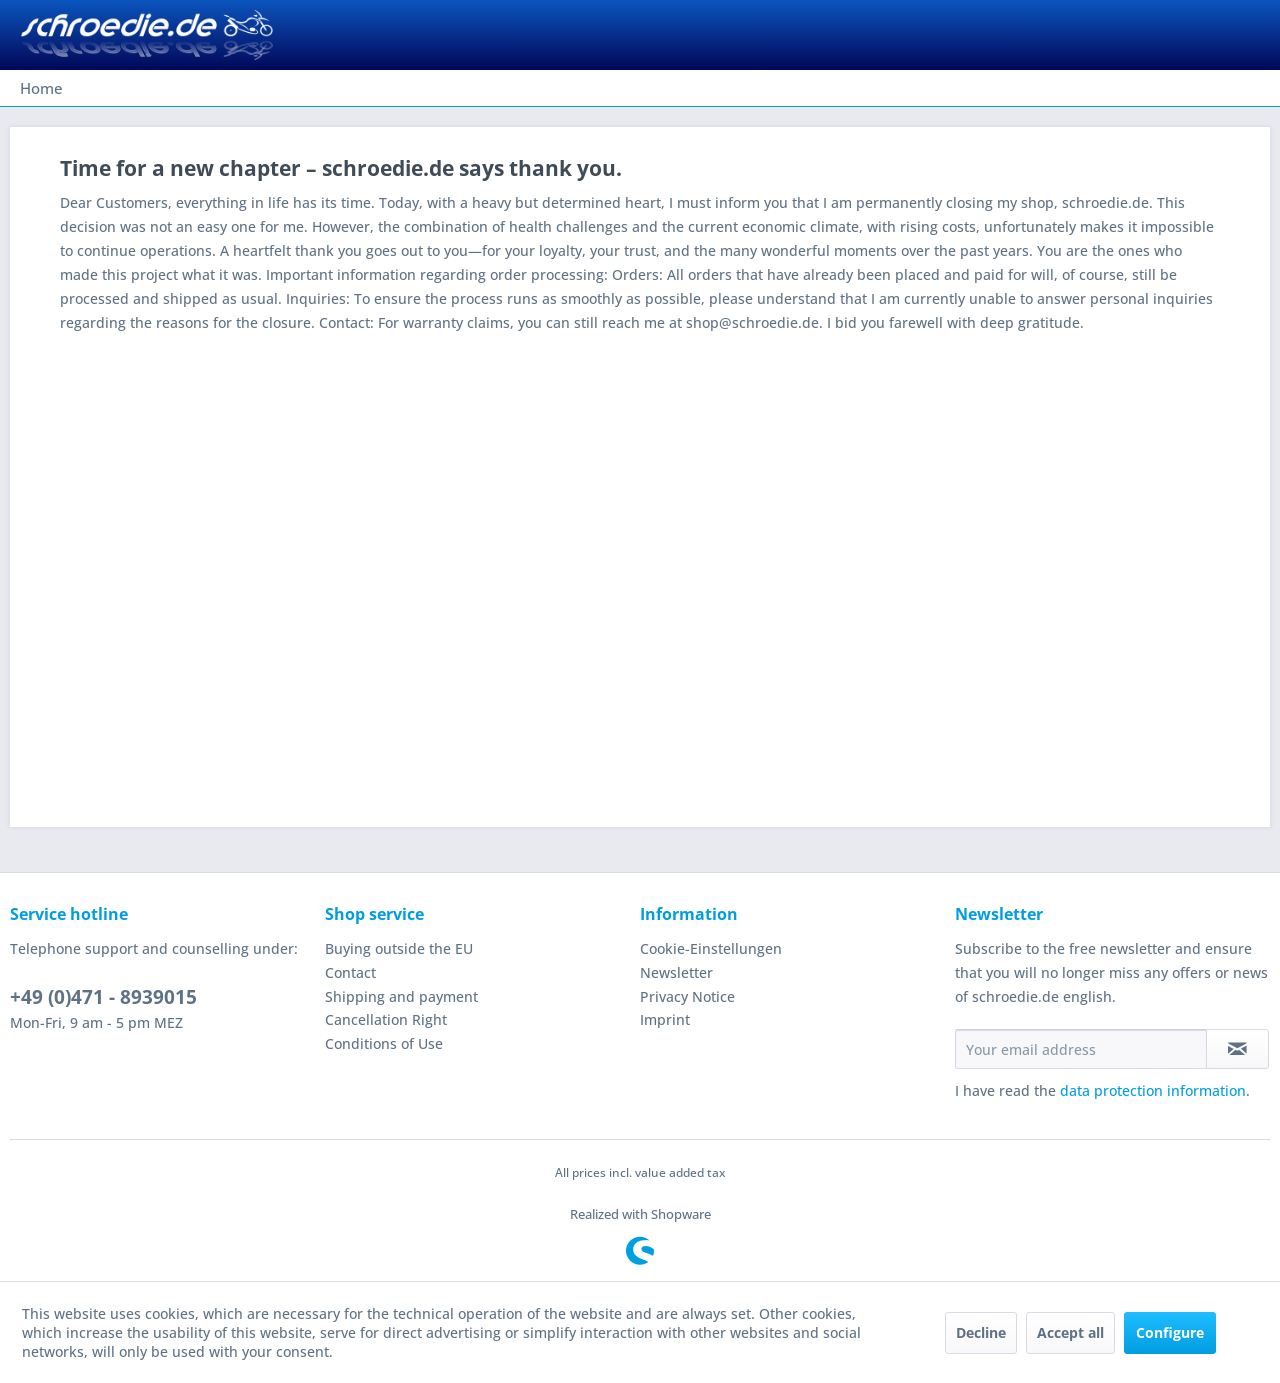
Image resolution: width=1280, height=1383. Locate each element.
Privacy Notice (687, 996)
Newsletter (676, 972)
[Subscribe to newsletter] (1237, 1049)
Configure (1170, 1332)
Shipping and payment (401, 996)
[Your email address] (1081, 1049)
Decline (981, 1332)
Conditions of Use (384, 1043)
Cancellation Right (386, 1019)
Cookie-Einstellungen (711, 948)
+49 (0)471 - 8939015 (103, 997)
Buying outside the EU (399, 948)
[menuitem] (41, 88)
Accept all (1070, 1332)
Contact (350, 972)
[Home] (41, 88)
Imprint (665, 1019)
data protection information (1153, 1090)
